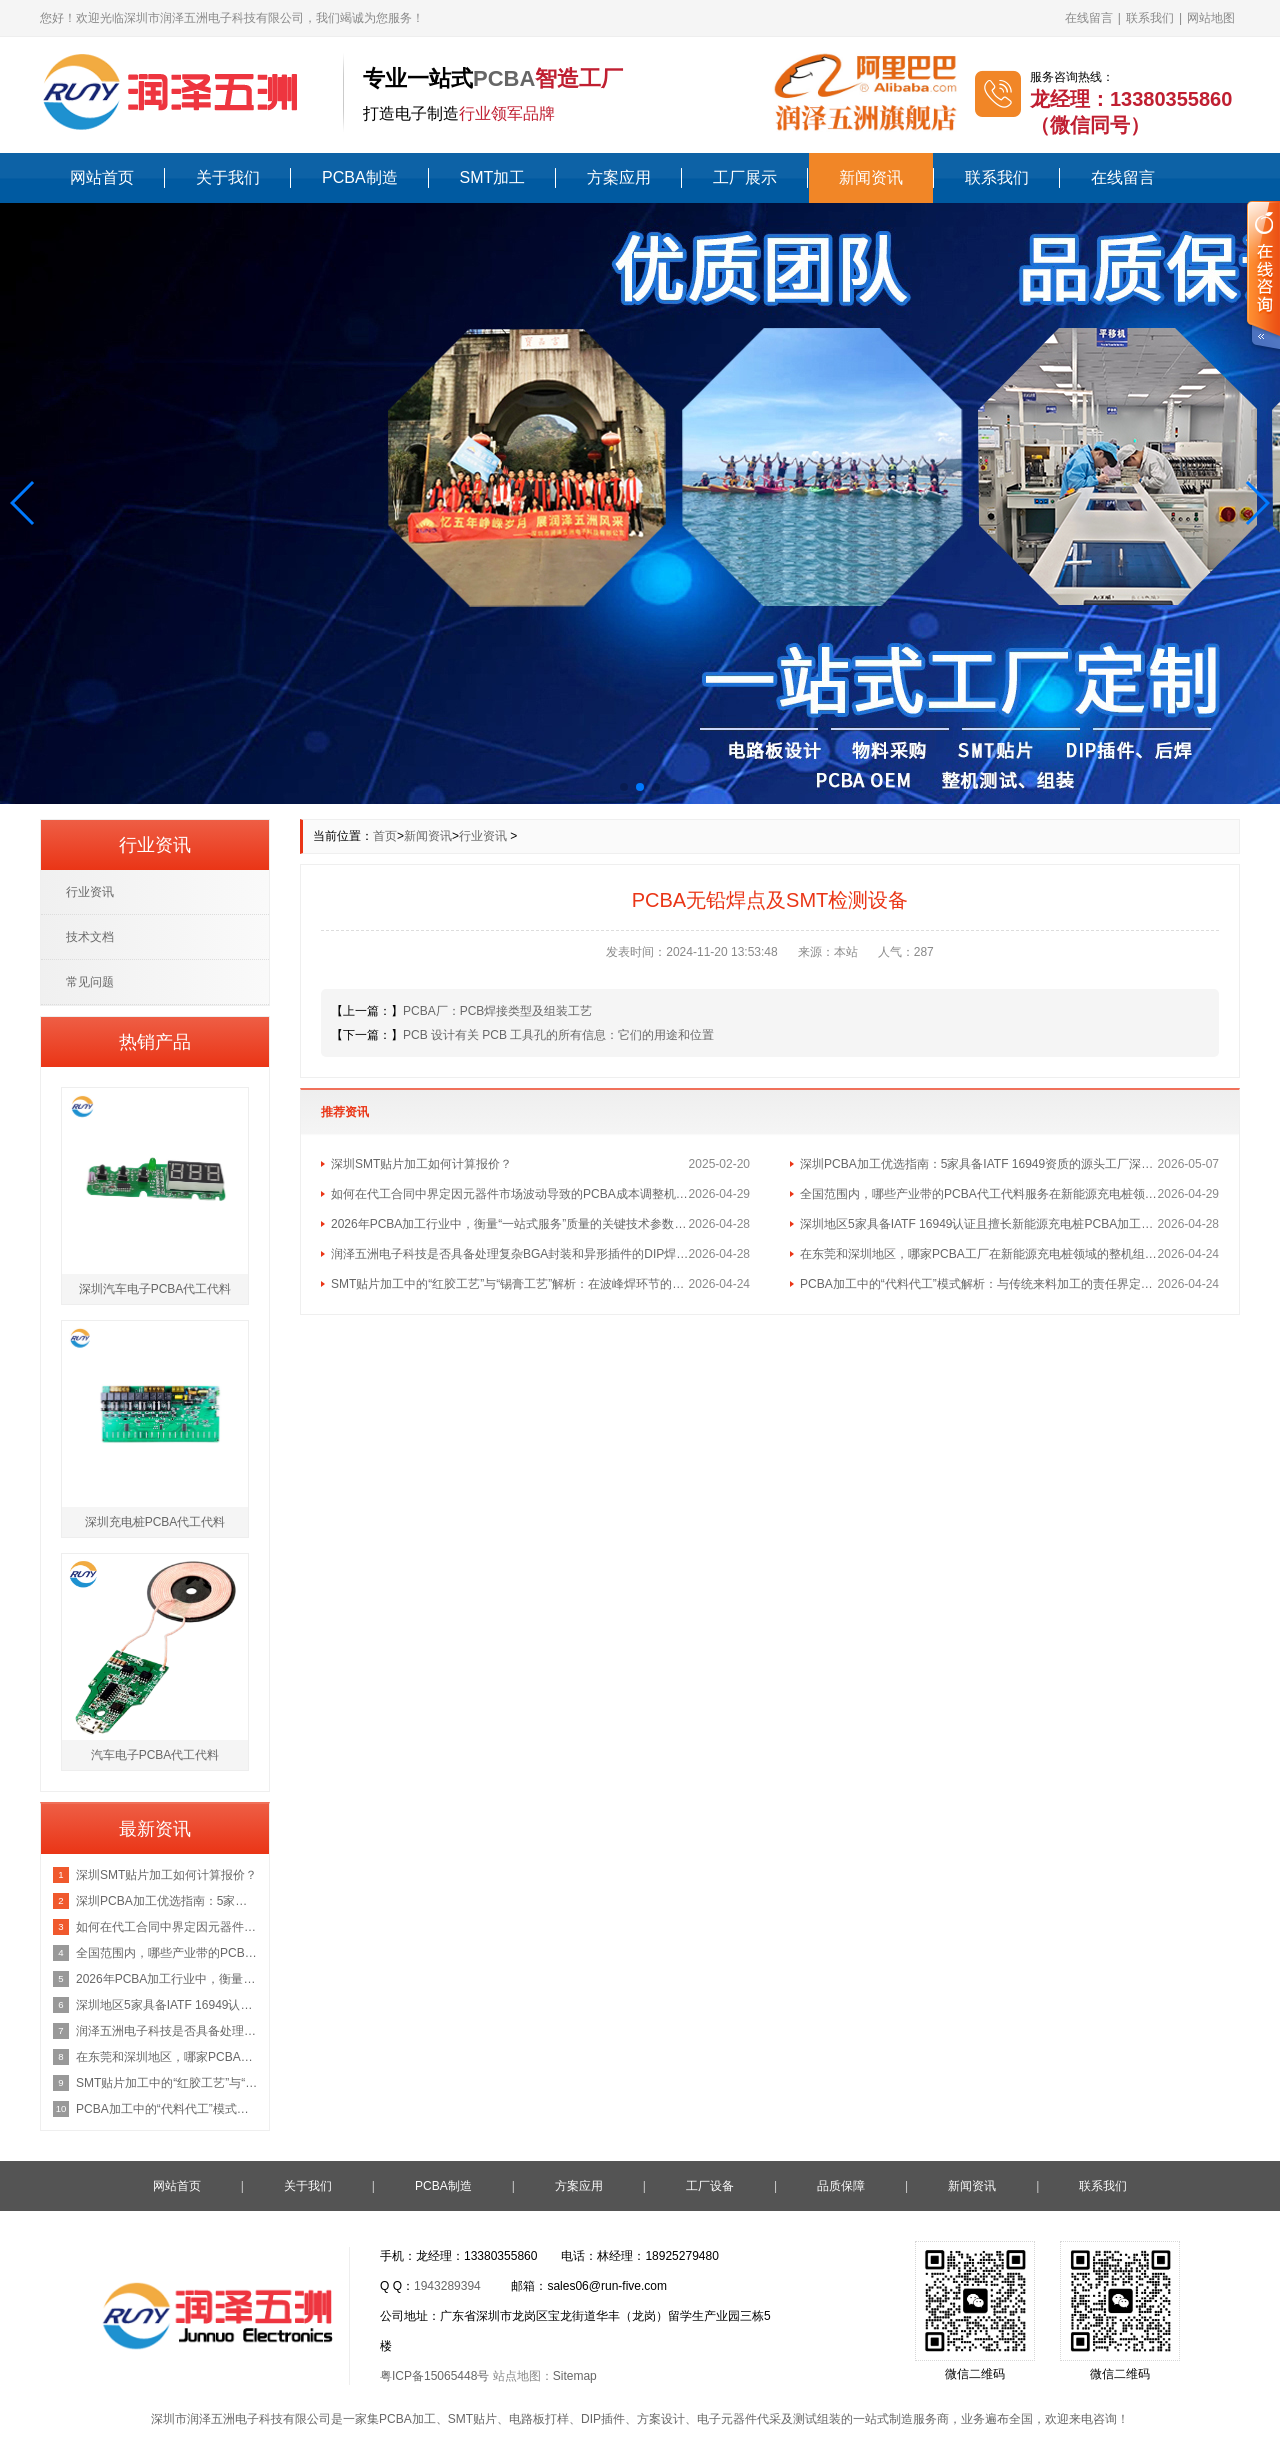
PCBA (504, 78)
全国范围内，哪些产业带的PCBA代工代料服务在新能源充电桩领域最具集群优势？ (979, 1194)
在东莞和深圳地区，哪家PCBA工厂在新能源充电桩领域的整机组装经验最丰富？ (979, 1254)
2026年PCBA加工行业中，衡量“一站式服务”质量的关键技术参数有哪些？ (510, 1224)
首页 (385, 836)
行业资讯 (483, 836)
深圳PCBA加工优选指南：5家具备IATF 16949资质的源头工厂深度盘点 (979, 1164)
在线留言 (1089, 18)
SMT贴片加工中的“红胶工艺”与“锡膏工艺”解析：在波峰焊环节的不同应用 (510, 1284)
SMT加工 (493, 177)
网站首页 (102, 177)
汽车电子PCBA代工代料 (155, 1755)
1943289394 (447, 2286)
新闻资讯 (871, 177)
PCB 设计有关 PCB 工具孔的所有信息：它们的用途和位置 (558, 1035)
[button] (23, 503)
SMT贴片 (472, 2419)
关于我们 (228, 177)
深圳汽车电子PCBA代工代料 (155, 1289)
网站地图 (1211, 18)
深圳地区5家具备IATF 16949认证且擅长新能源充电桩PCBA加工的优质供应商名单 (979, 1224)
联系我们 (1150, 18)
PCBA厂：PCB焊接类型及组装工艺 (497, 1011)
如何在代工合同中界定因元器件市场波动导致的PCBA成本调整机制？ (510, 1194)
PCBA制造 (360, 177)
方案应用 (619, 177)
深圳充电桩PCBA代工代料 (155, 1522)
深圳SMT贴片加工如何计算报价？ (421, 1164)
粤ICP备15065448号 (434, 2376)
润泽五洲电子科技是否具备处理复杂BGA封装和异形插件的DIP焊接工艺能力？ (510, 1254)
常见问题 (90, 982)
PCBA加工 (407, 2419)
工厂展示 (745, 177)
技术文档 (90, 937)
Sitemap (575, 2376)
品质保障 (841, 2186)
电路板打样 (539, 2419)
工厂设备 (710, 2186)
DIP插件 (603, 2419)
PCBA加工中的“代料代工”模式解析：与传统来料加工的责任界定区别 (979, 1284)
